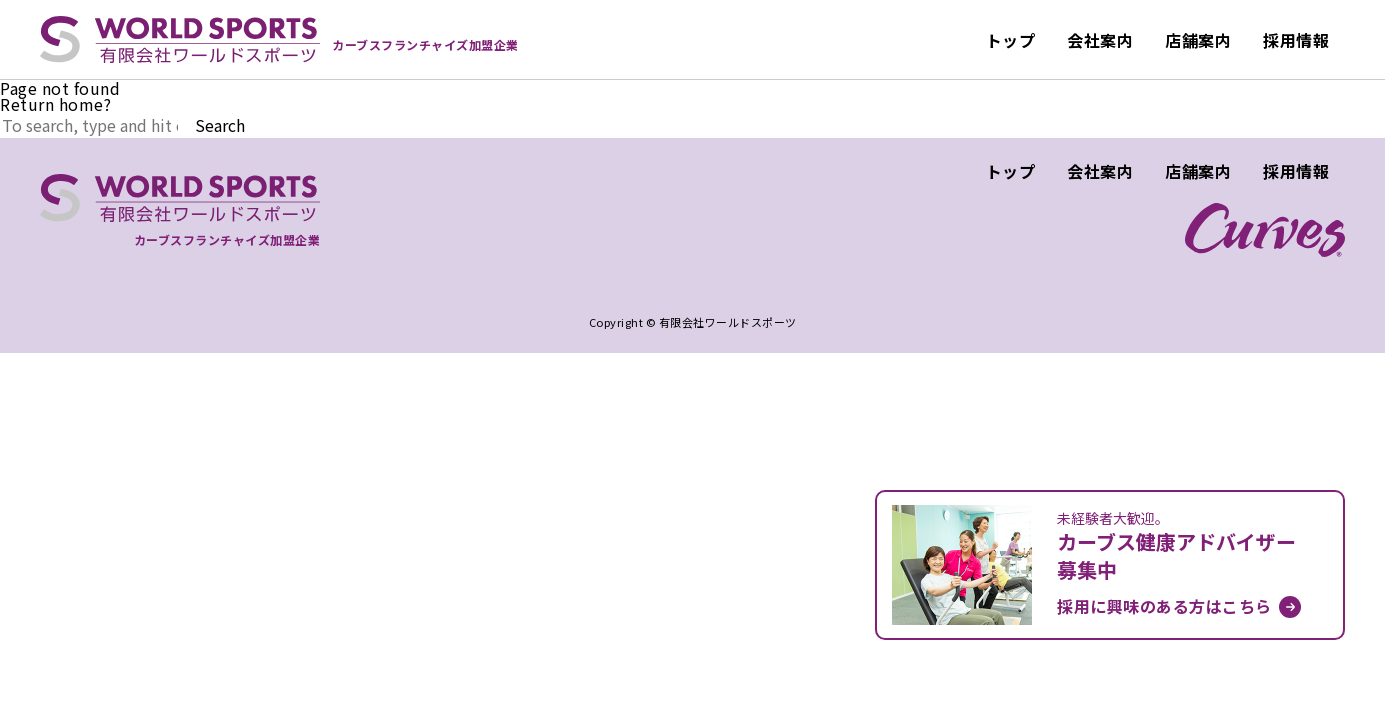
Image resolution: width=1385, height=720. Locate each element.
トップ (1011, 40)
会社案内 (1100, 40)
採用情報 (1296, 40)
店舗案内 (1198, 40)
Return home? (55, 104)
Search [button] (220, 125)
